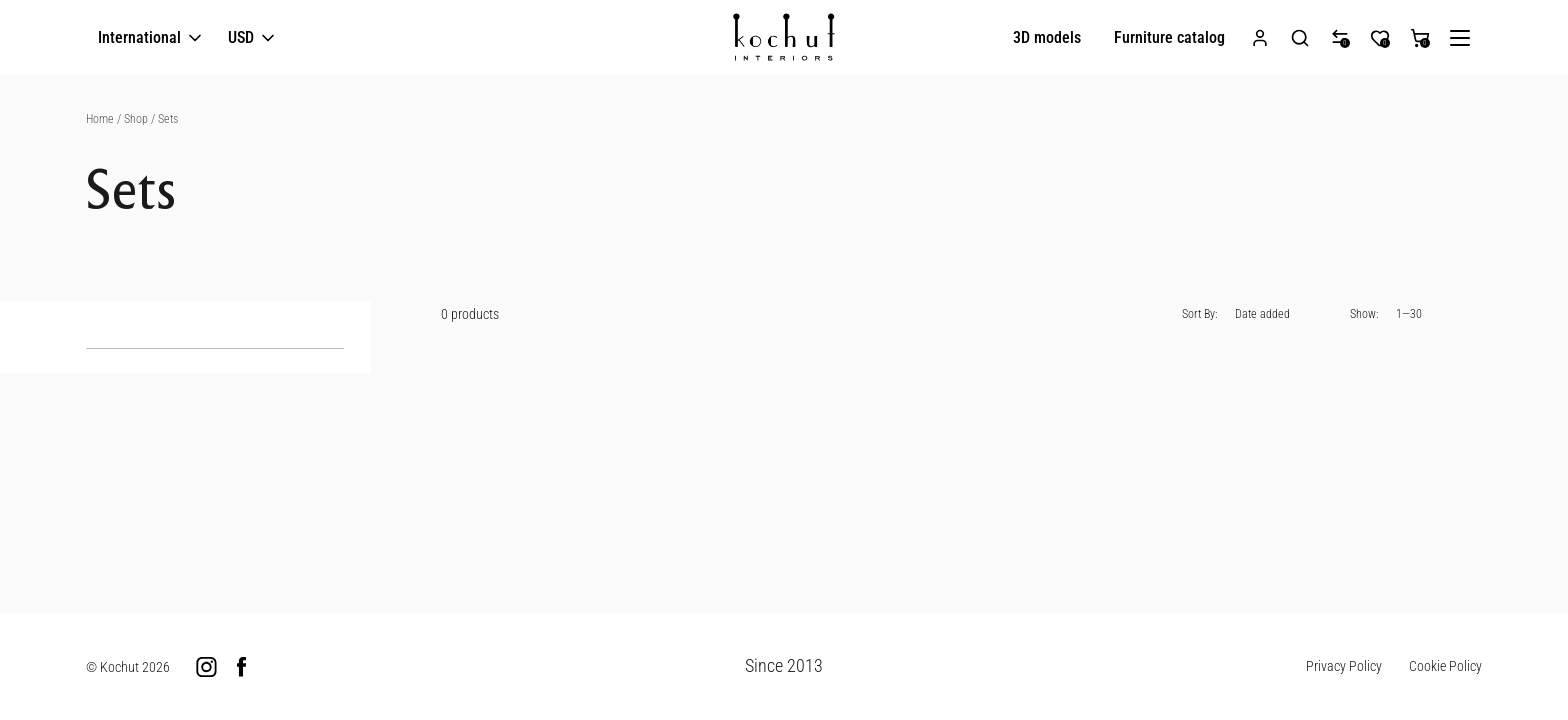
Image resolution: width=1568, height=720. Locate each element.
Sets (168, 119)
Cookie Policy (1445, 666)
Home (100, 119)
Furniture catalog (1169, 37)
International (151, 38)
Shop (136, 119)
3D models (1047, 37)
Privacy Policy (1344, 666)
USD (253, 38)
